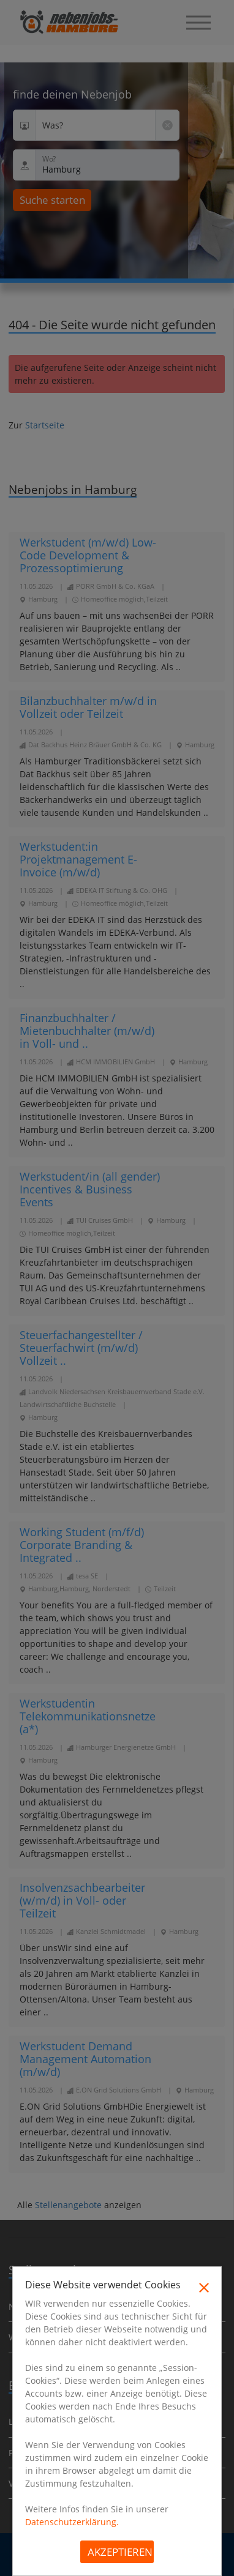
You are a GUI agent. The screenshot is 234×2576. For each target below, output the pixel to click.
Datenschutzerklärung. (72, 2522)
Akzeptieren (120, 2552)
